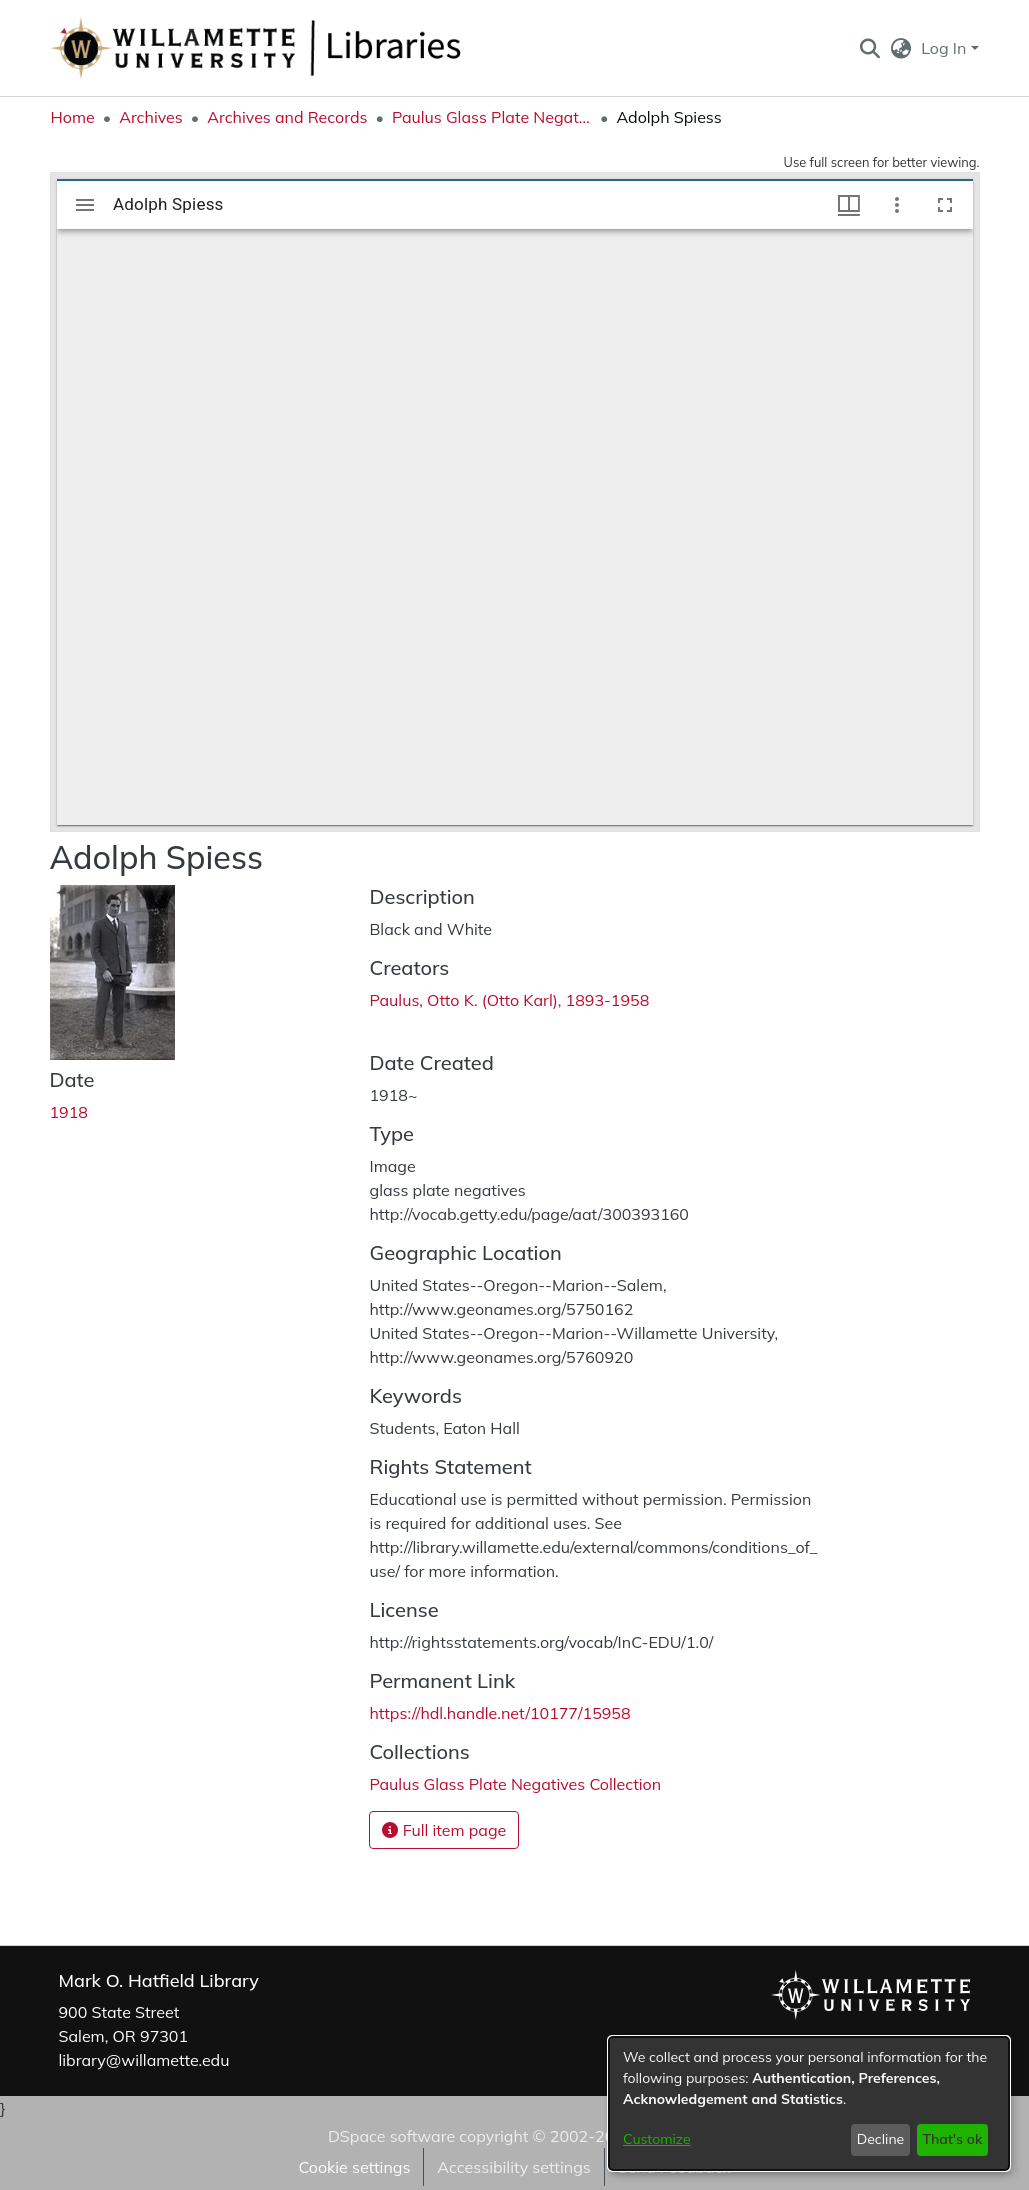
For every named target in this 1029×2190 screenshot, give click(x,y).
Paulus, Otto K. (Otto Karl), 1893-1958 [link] (509, 1000)
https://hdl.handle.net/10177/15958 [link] (499, 1713)
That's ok (952, 2139)
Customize (657, 2139)
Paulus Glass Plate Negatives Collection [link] (492, 117)
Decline (881, 2139)
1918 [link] (69, 1112)
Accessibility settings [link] (513, 2167)
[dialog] (809, 2103)
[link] (515, 1784)
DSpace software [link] (391, 2136)
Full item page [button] (444, 1830)
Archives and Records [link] (287, 117)
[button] (870, 48)
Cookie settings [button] (354, 2167)
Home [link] (73, 117)
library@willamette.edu (144, 2060)
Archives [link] (151, 117)
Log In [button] (945, 48)
